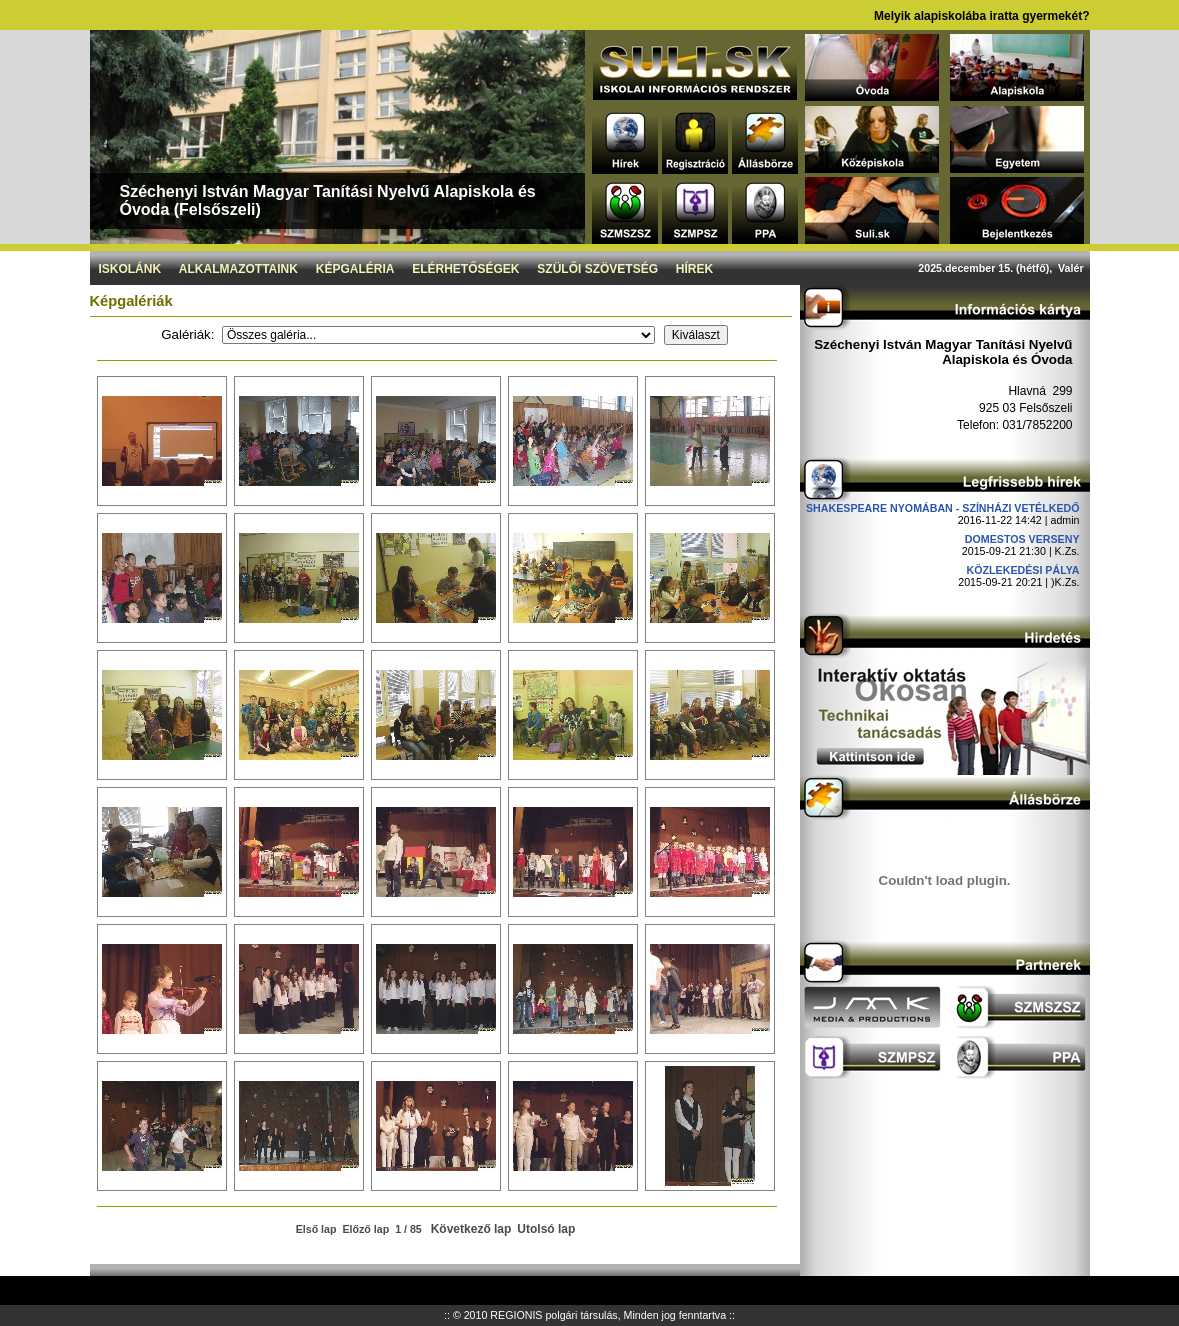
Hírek (694, 269)
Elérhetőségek (465, 269)
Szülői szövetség (597, 269)
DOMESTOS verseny (1022, 539)
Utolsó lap (546, 1229)
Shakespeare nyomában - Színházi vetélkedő (943, 508)
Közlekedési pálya (1023, 570)
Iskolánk (129, 269)
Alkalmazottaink (238, 269)
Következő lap (471, 1229)
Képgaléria (355, 269)
